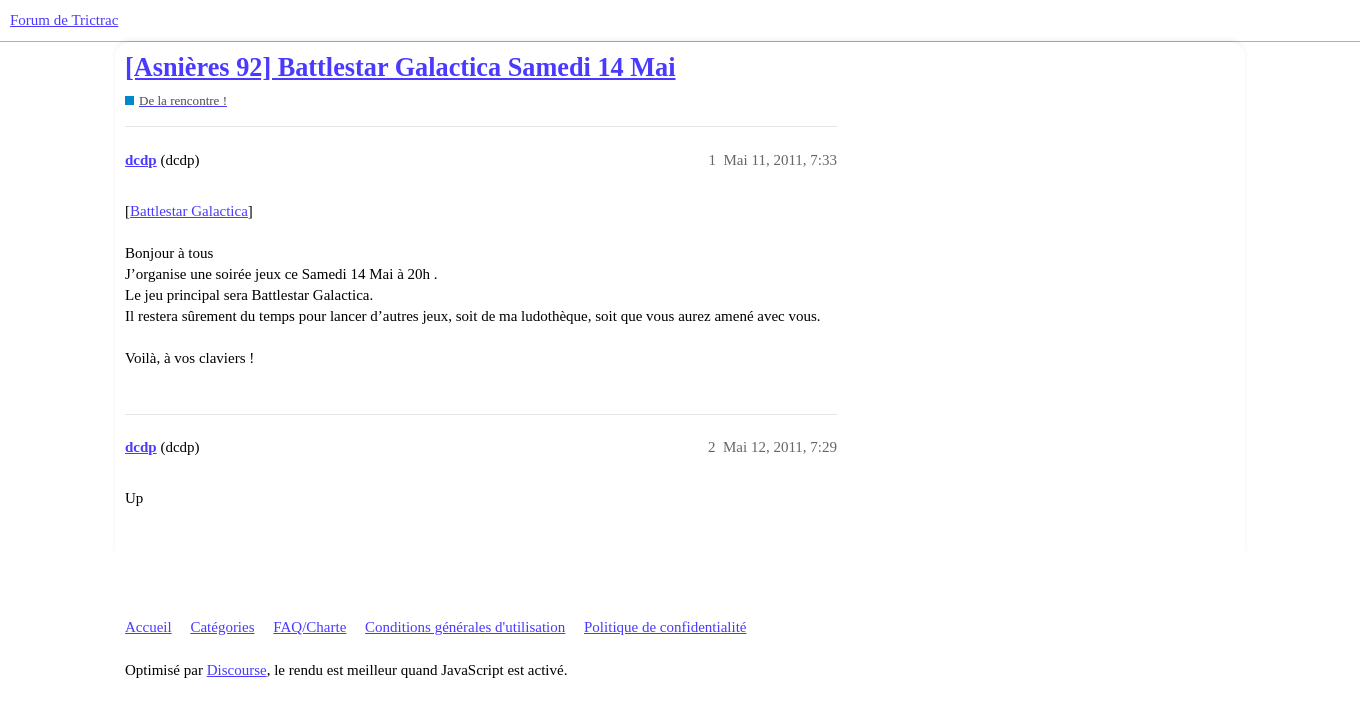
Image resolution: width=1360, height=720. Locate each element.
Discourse (237, 670)
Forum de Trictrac (64, 20)
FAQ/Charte (309, 627)
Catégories (222, 627)
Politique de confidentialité (665, 627)
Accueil (148, 627)
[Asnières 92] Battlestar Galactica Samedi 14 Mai (400, 67)
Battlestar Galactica (189, 211)
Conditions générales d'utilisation (465, 627)
